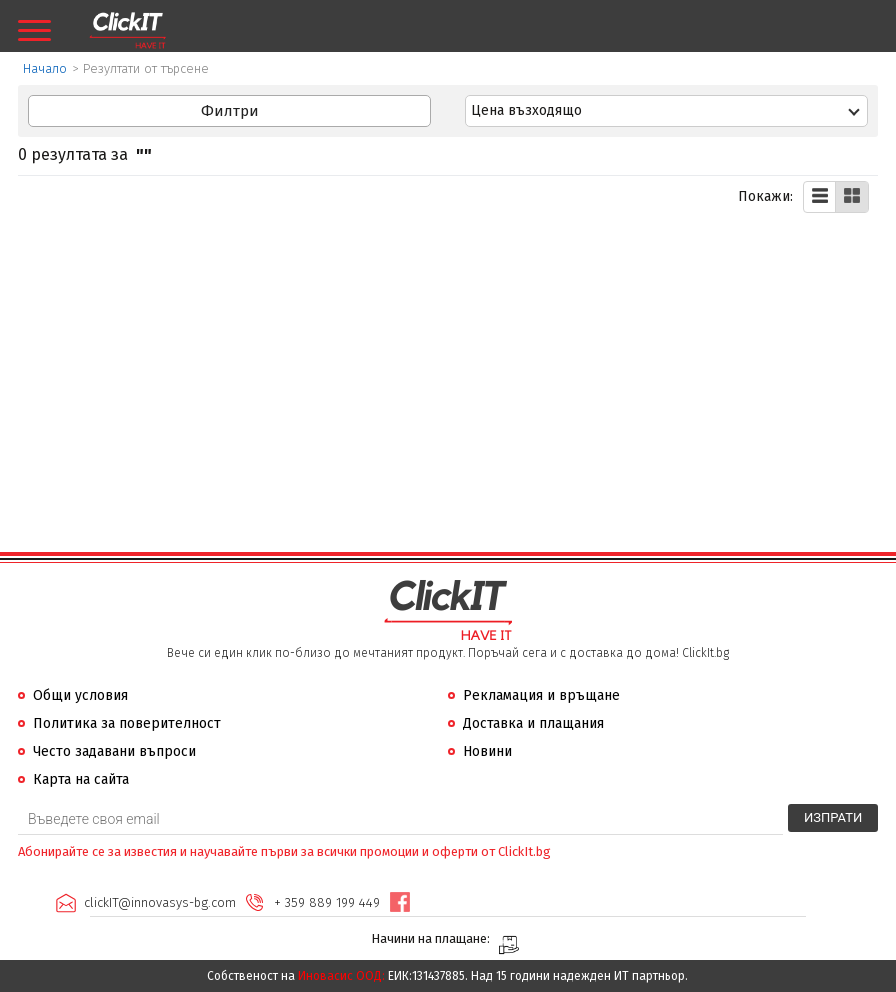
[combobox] (666, 111)
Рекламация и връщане (541, 695)
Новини (487, 751)
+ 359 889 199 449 (327, 902)
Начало (45, 68)
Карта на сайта (81, 779)
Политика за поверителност (127, 723)
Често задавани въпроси (114, 751)
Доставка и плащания (533, 723)
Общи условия (80, 695)
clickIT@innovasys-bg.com (160, 902)
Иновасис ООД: (341, 976)
